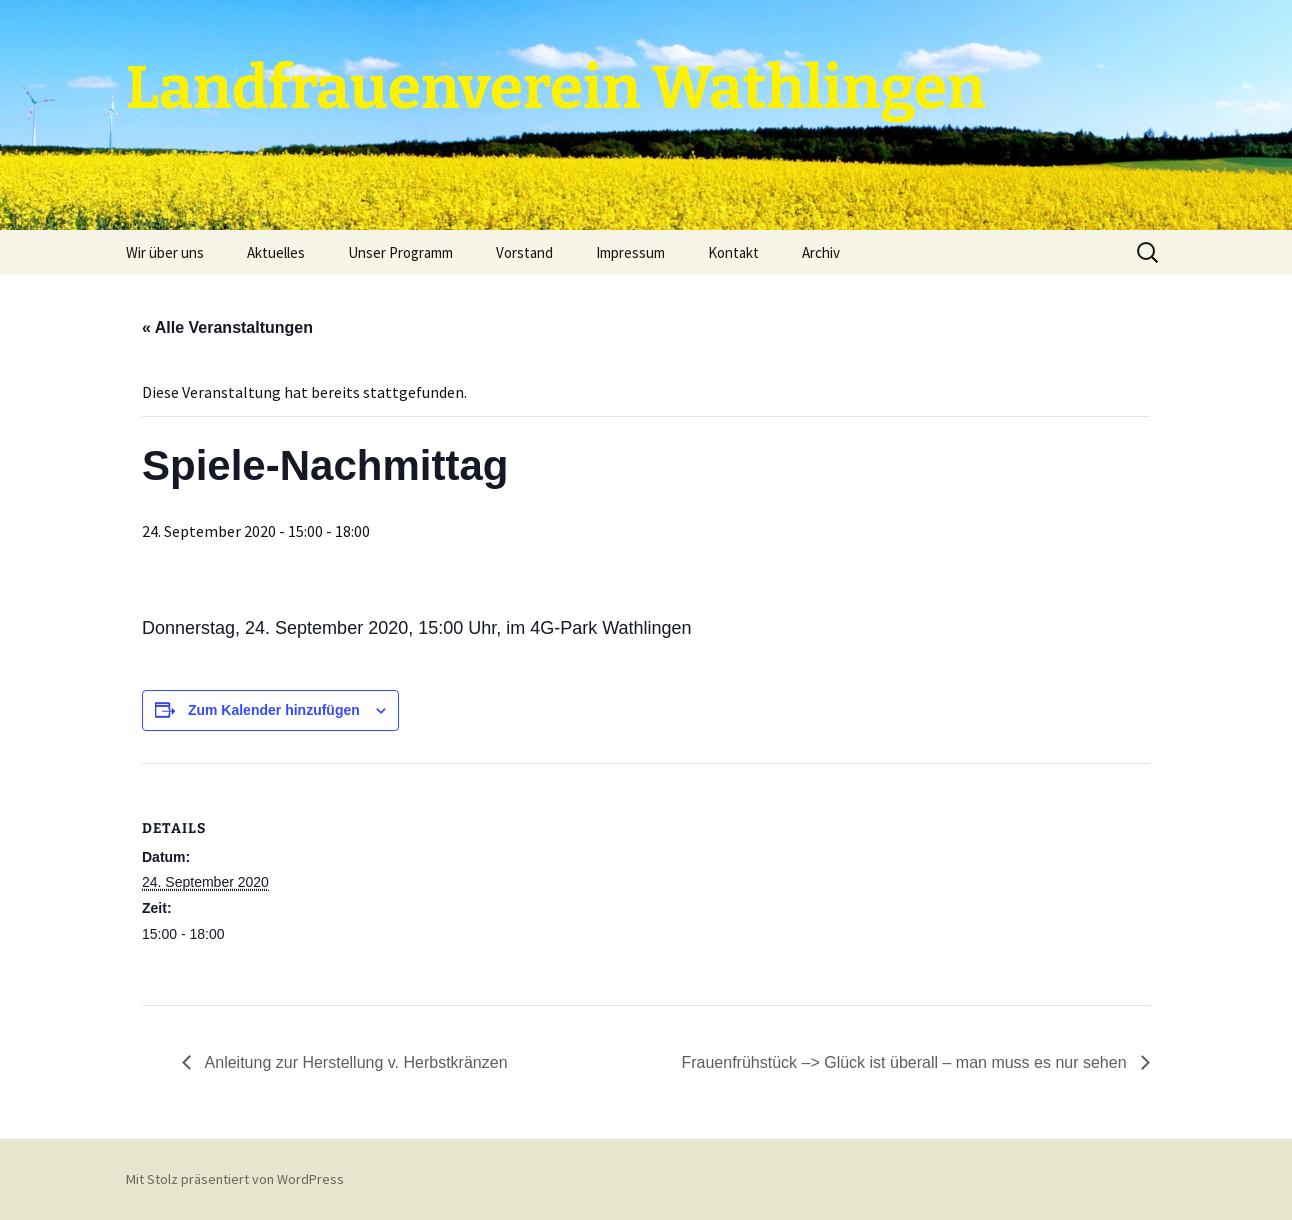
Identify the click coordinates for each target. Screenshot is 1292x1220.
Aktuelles (276, 252)
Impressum (630, 252)
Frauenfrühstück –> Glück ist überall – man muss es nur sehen (906, 1062)
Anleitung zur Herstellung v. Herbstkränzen (354, 1062)
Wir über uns (165, 252)
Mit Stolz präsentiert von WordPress (235, 1179)
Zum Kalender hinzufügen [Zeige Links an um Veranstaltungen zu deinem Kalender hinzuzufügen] (274, 710)
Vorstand (524, 252)
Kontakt (733, 252)
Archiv (821, 252)
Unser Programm (400, 252)
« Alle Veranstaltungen (227, 327)
